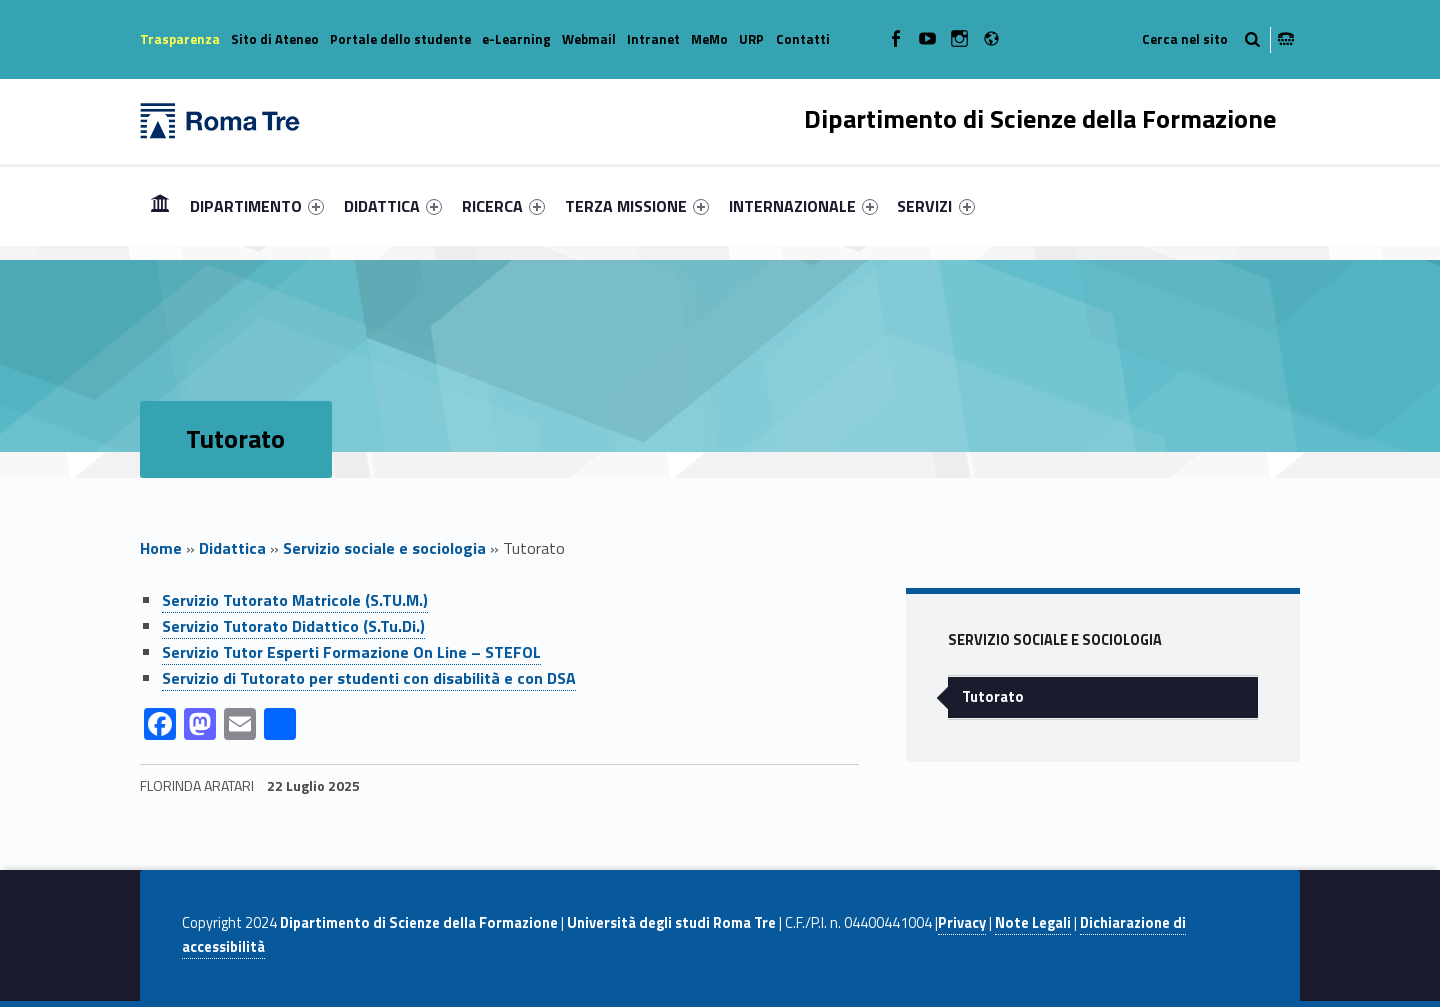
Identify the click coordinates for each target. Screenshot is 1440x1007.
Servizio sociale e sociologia (384, 548)
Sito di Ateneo (275, 39)
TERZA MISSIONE (637, 206)
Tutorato (993, 697)
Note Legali (1033, 923)
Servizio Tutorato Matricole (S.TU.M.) (295, 600)
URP (751, 39)
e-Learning (516, 39)
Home (160, 205)
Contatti (803, 39)
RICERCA (503, 206)
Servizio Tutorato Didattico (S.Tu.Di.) (293, 626)
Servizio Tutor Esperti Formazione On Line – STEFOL (351, 652)
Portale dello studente (400, 39)
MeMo (709, 39)
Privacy (962, 923)
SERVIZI (935, 206)
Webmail (589, 39)
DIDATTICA (393, 206)
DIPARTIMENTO (257, 206)
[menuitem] (160, 206)
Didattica (232, 548)
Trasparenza (180, 39)
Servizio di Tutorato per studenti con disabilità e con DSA (369, 678)
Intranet (653, 39)
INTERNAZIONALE (803, 206)
